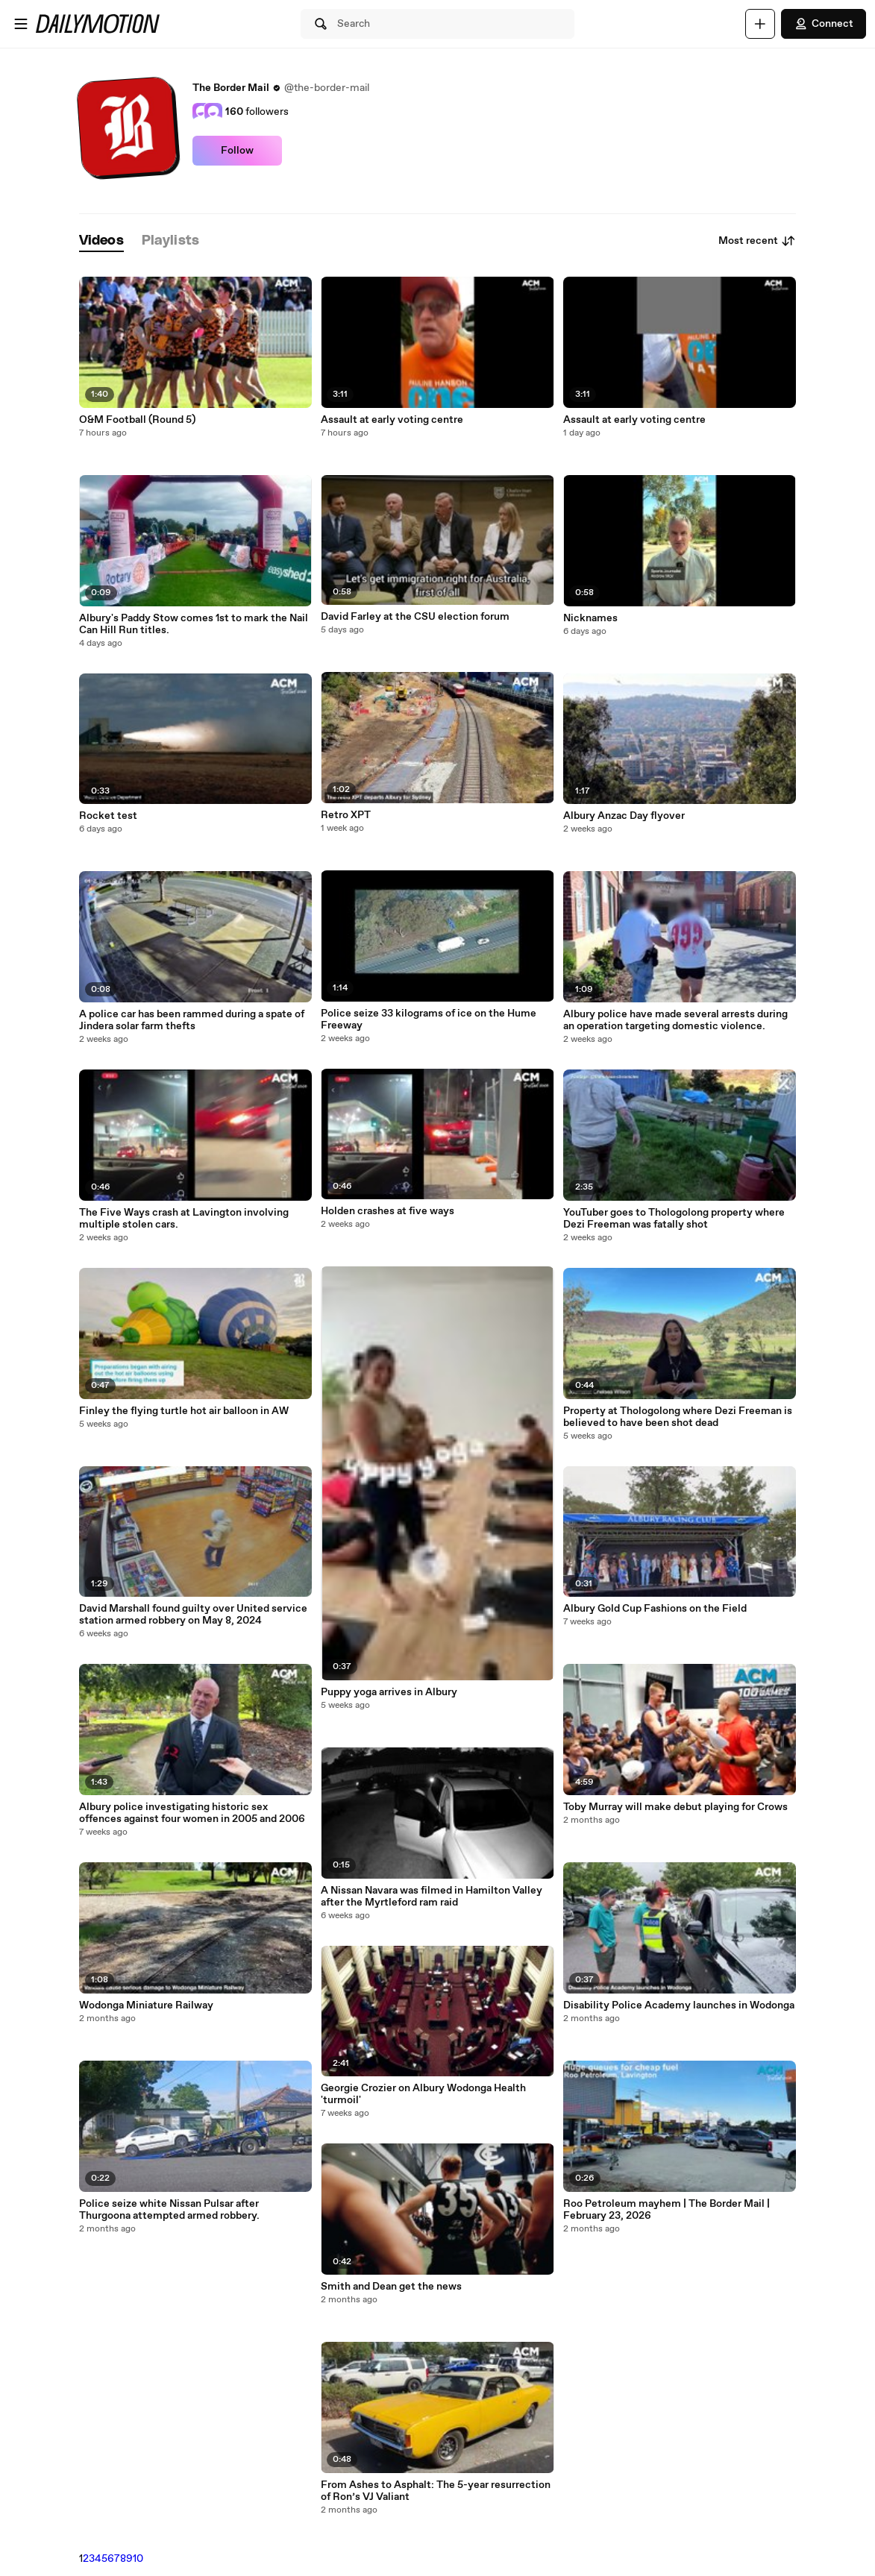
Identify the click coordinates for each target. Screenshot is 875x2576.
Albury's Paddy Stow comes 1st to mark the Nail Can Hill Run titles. (193, 624)
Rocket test (108, 816)
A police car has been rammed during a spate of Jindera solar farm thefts (191, 1020)
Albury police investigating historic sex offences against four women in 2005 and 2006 (192, 1813)
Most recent (757, 240)
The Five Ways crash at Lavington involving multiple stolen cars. (184, 1219)
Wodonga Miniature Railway (146, 2005)
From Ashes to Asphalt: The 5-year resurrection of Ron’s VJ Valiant (436, 2491)
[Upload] (760, 24)
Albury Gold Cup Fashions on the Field (655, 1609)
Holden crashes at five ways (387, 1211)
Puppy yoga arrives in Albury (389, 1692)
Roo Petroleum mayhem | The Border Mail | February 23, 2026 (666, 2210)
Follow (237, 150)
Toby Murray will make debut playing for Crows (675, 1807)
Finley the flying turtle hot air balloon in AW (184, 1411)
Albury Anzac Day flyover (624, 816)
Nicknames (590, 618)
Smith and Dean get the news (391, 2287)
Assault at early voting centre (392, 420)
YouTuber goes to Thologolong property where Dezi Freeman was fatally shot (674, 1219)
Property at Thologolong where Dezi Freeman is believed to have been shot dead (677, 1417)
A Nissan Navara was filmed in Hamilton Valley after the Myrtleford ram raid (431, 1897)
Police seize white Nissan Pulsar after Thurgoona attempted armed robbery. (169, 2210)
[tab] (101, 241)
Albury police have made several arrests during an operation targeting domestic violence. (675, 1020)
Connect (823, 23)
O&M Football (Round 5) (137, 420)
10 (138, 2559)
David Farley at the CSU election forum (415, 617)
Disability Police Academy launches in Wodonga (678, 2005)
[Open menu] (21, 24)
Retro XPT (346, 815)
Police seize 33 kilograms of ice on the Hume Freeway (428, 1019)
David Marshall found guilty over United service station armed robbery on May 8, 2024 (193, 1615)
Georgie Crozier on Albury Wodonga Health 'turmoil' (423, 2094)
